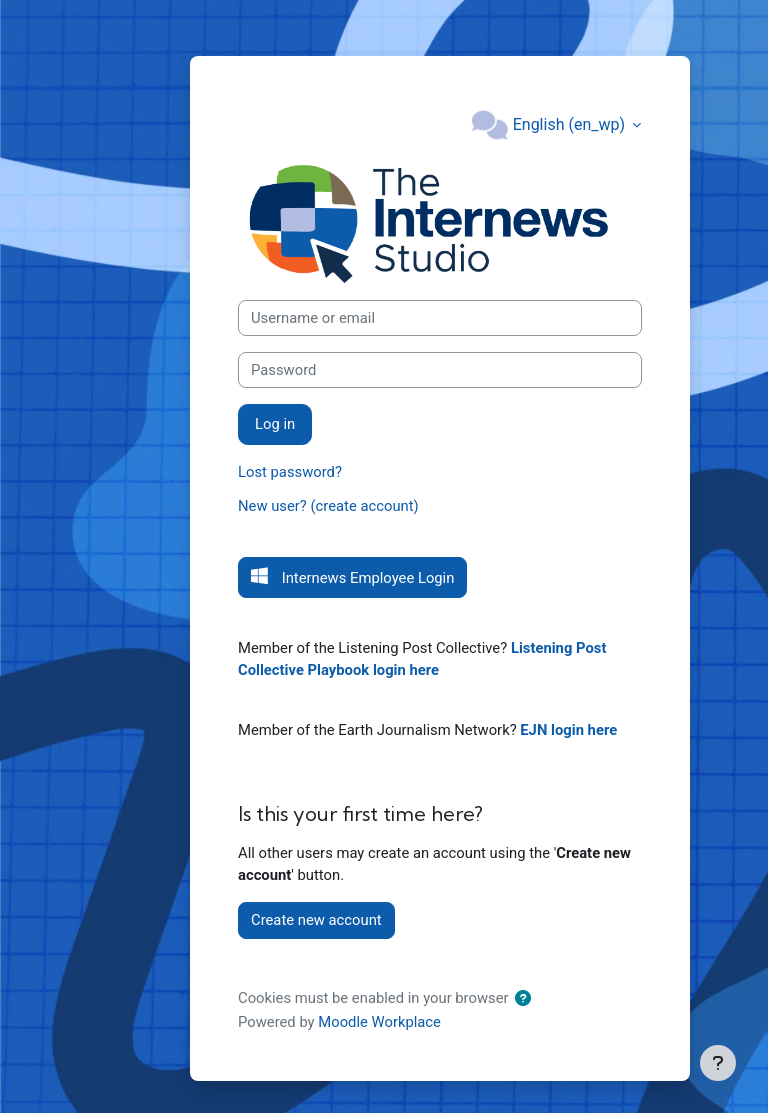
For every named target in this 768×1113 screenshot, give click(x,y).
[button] (527, 999)
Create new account (316, 920)
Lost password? (290, 472)
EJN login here (568, 730)
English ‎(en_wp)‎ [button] (571, 124)
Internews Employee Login (366, 578)
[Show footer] (718, 1063)
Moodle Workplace (379, 1022)
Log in (275, 424)
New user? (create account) (328, 506)
